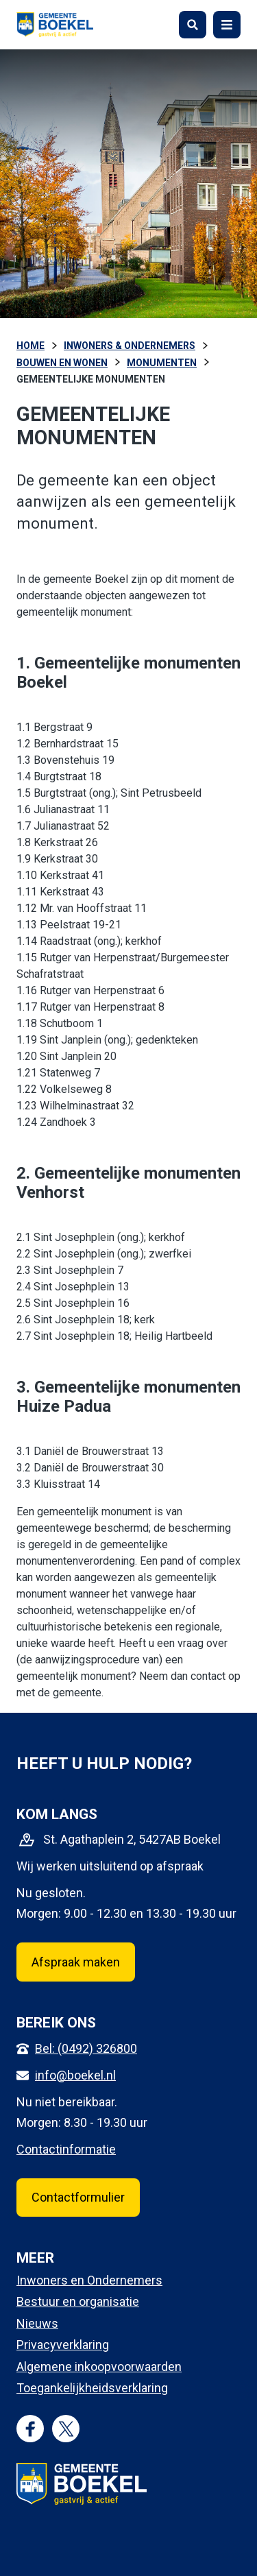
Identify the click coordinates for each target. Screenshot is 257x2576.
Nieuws (37, 2323)
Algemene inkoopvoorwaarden (99, 2366)
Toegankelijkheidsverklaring (92, 2388)
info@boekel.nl (75, 2075)
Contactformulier (78, 2197)
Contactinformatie (66, 2149)
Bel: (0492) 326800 (86, 2048)
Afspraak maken (76, 1962)
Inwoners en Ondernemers (89, 2280)
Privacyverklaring (62, 2344)
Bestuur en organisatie (77, 2301)
